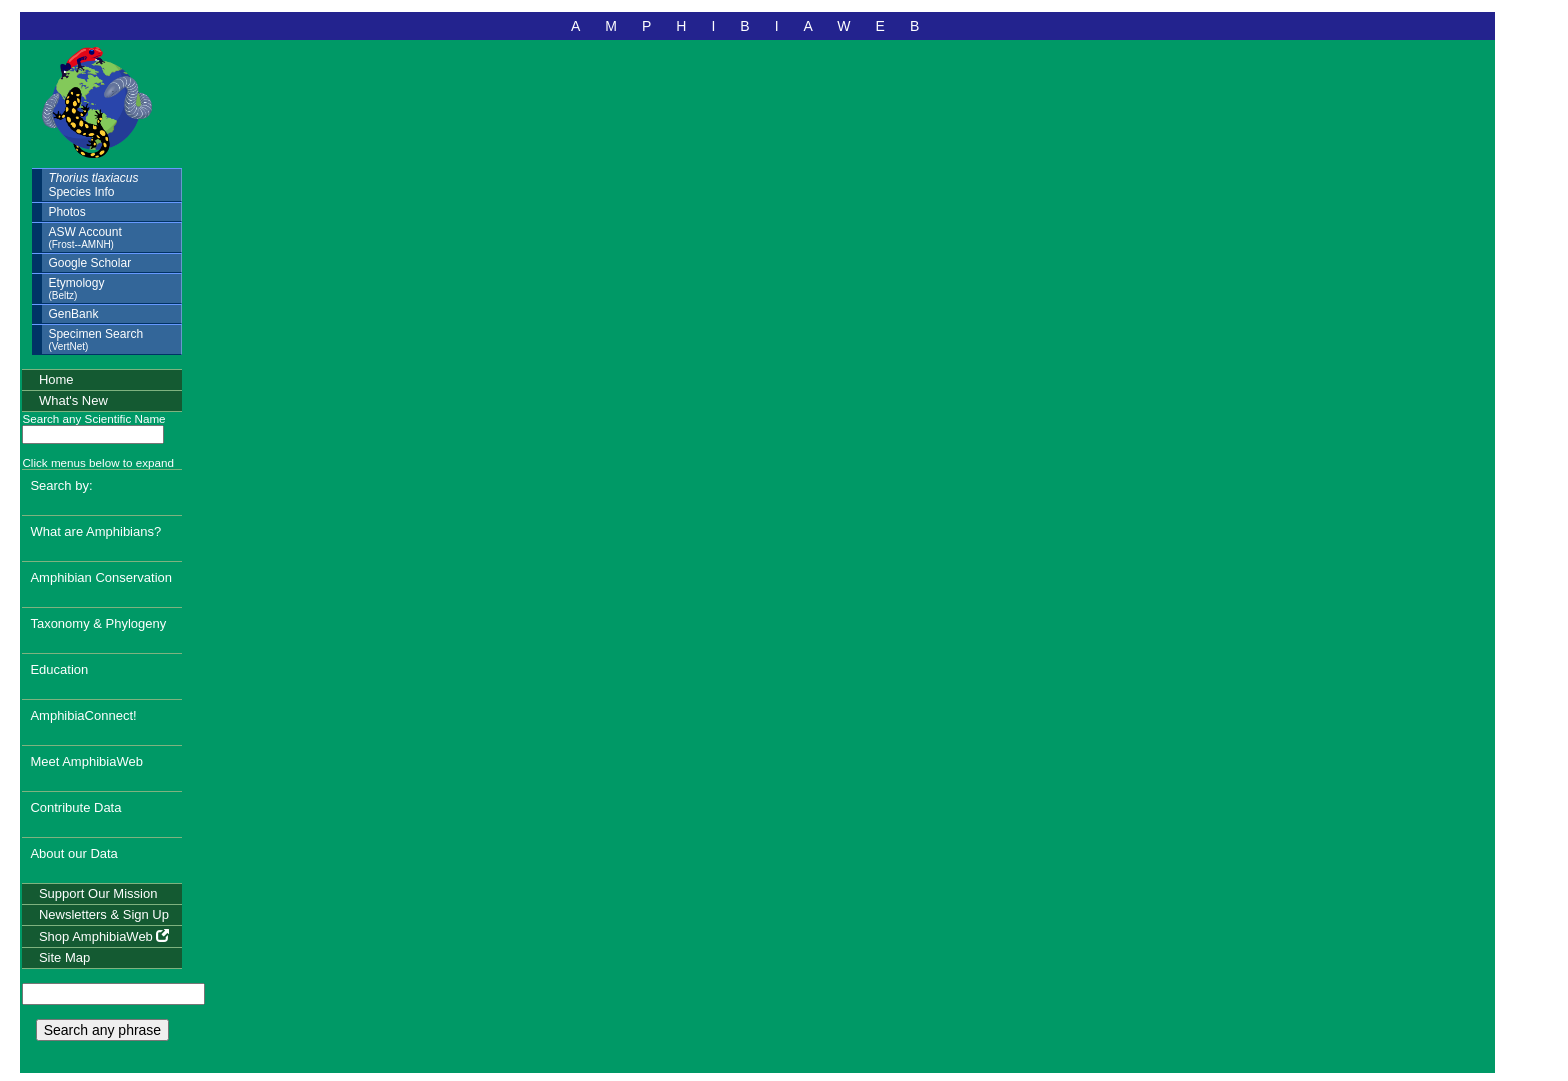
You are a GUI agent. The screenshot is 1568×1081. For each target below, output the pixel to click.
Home (56, 379)
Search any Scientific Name (93, 418)
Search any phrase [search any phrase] (103, 1030)
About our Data (73, 853)
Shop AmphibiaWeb (104, 936)
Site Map (64, 957)
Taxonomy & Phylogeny (98, 623)
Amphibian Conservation (101, 577)
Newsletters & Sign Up (104, 914)
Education (59, 669)
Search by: (61, 485)
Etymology (76, 288)
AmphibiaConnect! (83, 715)
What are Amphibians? (95, 531)
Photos (66, 212)
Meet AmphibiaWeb (86, 761)
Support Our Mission (98, 893)
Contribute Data (75, 807)
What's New (73, 400)
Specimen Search (95, 339)
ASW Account (84, 237)
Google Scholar (89, 263)
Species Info (93, 185)
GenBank (73, 314)
